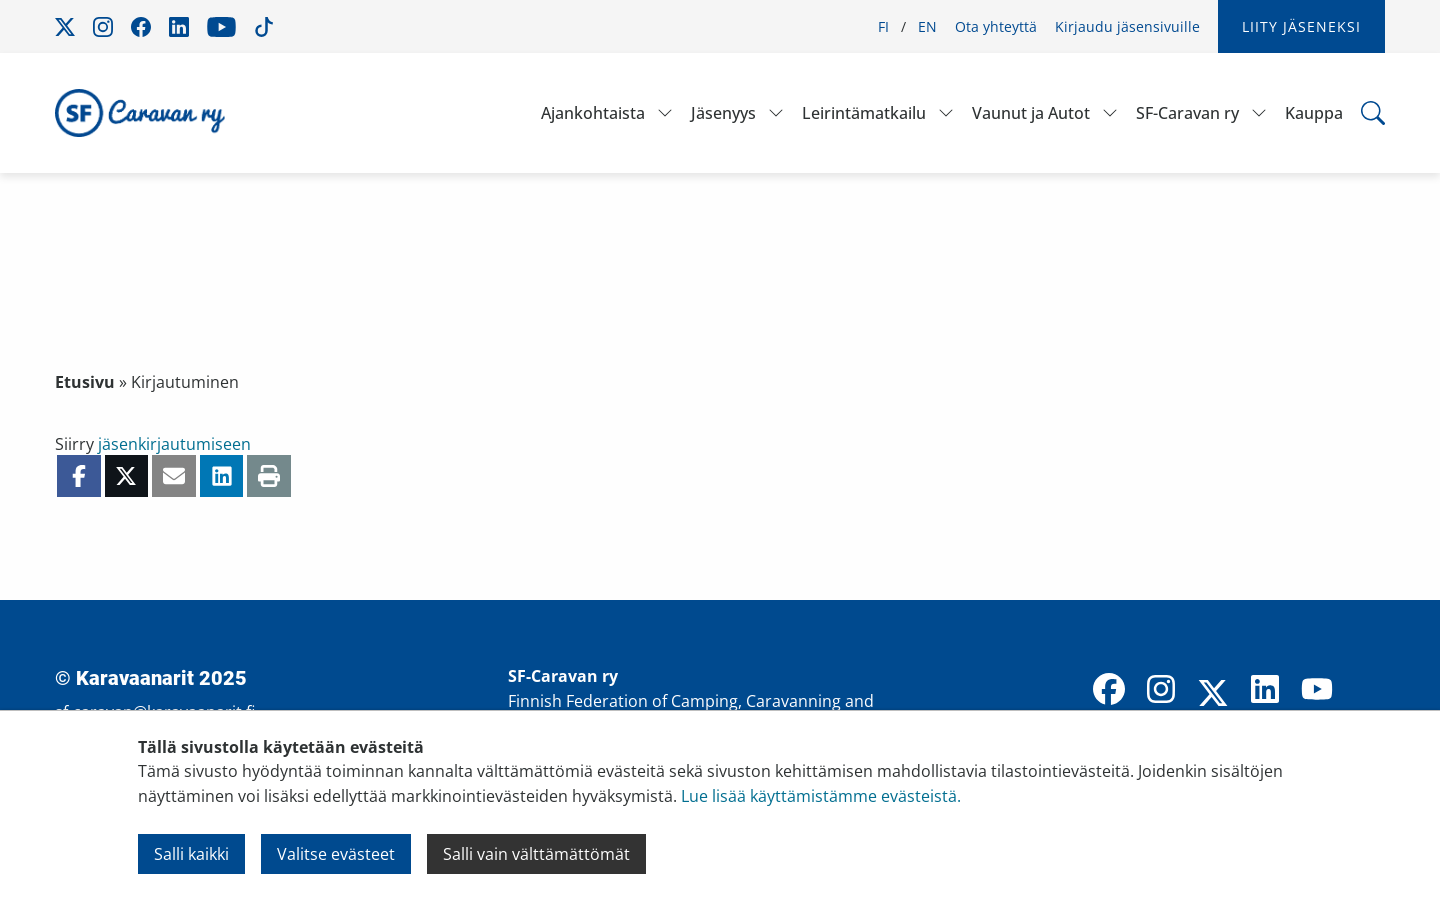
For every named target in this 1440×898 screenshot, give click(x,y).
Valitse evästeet (336, 854)
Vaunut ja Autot (1031, 113)
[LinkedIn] (1265, 691)
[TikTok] (1369, 691)
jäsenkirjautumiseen (174, 444)
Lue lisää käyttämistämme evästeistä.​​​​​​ (821, 796)
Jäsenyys (723, 113)
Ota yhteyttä (996, 26)
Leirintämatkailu (864, 113)
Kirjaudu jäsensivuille (1127, 26)
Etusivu (85, 382)
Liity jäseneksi (1301, 26)
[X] (1213, 695)
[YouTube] (1317, 691)
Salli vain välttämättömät (536, 854)
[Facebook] (1109, 691)
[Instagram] (1161, 691)
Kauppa (1314, 113)
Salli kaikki (191, 854)
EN (927, 26)
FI (883, 26)
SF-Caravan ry (1187, 113)
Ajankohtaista (593, 113)
